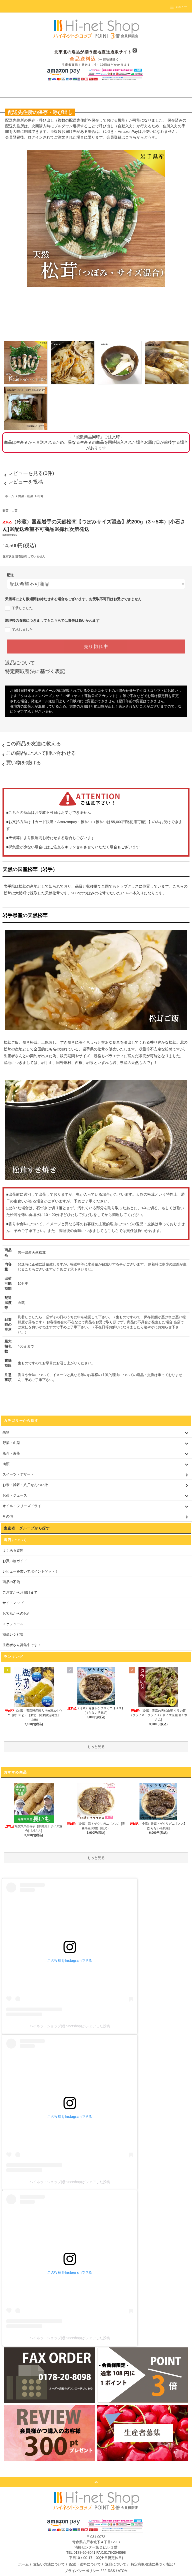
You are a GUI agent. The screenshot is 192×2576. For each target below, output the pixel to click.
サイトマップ (13, 1603)
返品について (20, 663)
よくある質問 (13, 1550)
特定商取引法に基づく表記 (35, 671)
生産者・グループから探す (27, 1528)
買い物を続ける (20, 762)
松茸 (41, 496)
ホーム (9, 496)
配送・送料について (85, 2564)
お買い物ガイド (14, 1561)
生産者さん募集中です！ (21, 1645)
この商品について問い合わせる (38, 753)
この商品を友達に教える (30, 743)
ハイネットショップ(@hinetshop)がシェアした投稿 (70, 2026)
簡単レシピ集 (13, 1634)
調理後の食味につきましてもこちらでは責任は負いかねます (52, 620)
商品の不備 (11, 1582)
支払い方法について (49, 2564)
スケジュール (13, 1624)
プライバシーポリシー (82, 2571)
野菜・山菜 (25, 496)
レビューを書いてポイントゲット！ (30, 1571)
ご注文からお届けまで (20, 1592)
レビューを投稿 (22, 481)
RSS (111, 2571)
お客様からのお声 (16, 1613)
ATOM (123, 2571)
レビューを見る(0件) (28, 473)
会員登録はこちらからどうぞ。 (132, 137)
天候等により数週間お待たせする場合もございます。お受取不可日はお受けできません (73, 599)
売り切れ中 (96, 646)
